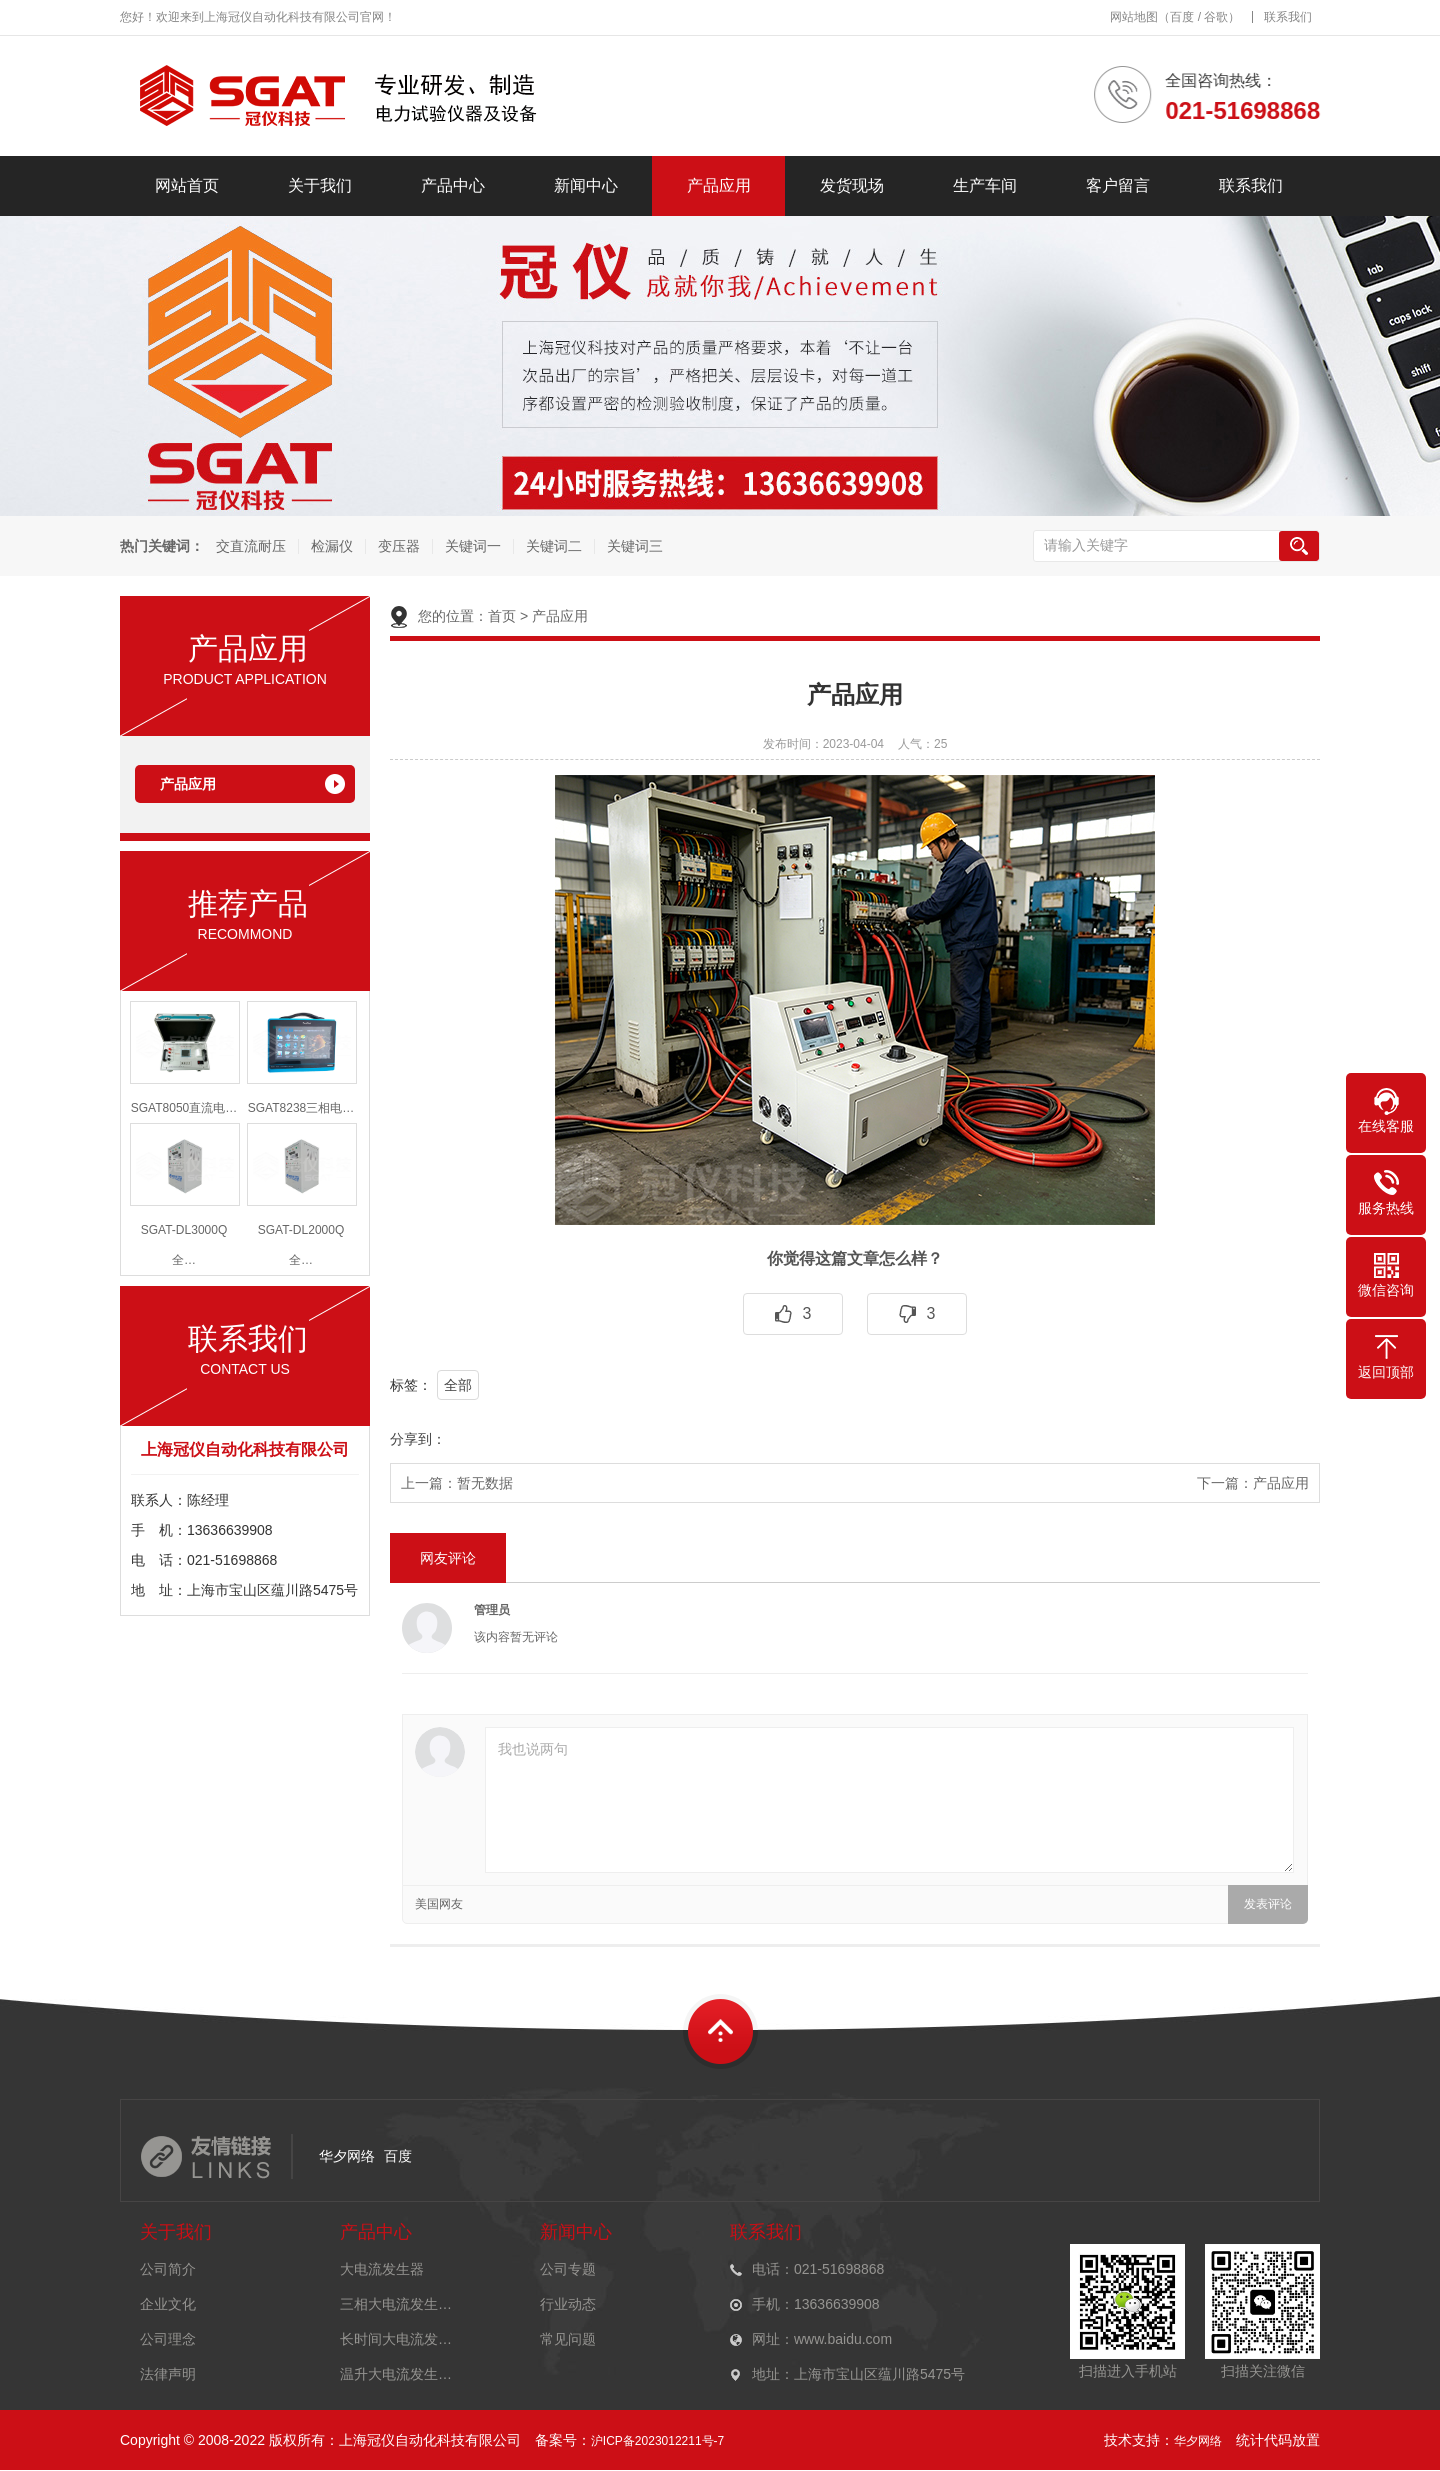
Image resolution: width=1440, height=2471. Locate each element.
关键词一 (472, 546)
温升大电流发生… (396, 2374)
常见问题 (568, 2339)
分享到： (418, 1439)
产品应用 (719, 185)
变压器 (398, 546)
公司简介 (168, 2269)
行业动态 (568, 2304)
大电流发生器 (382, 2269)
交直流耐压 (250, 546)
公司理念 (168, 2339)
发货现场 (852, 185)
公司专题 (568, 2269)
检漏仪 (331, 546)
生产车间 (985, 185)
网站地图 (1134, 17)
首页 (502, 616)
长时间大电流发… (396, 2339)
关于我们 (320, 185)
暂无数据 (485, 1483)
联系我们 (1288, 17)
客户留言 (1118, 185)
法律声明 (168, 2374)
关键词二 (553, 546)
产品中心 (453, 185)
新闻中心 (586, 185)
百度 (1182, 17)
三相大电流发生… (396, 2304)
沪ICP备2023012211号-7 (657, 2441)
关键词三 (634, 546)
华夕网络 (347, 2156)
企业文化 (168, 2304)
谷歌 (1216, 17)
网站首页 (187, 185)
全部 (458, 1385)
